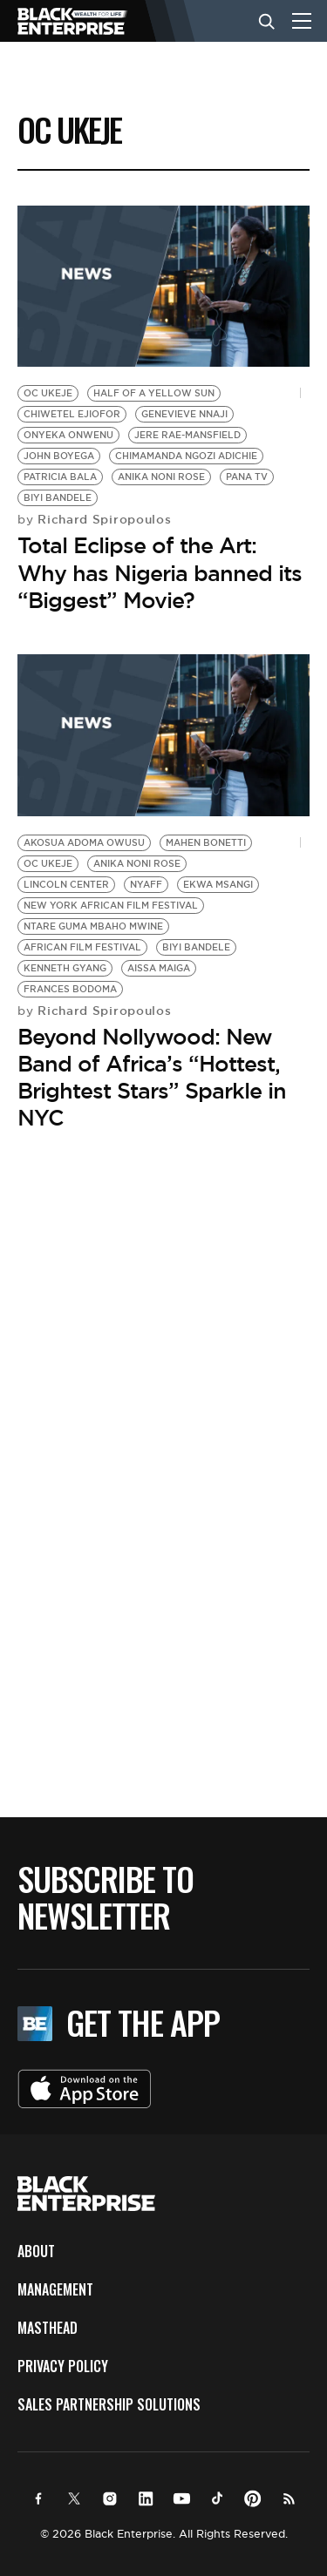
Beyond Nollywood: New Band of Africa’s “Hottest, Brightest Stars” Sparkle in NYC (151, 1077)
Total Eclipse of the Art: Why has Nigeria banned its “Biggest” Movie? (159, 572)
